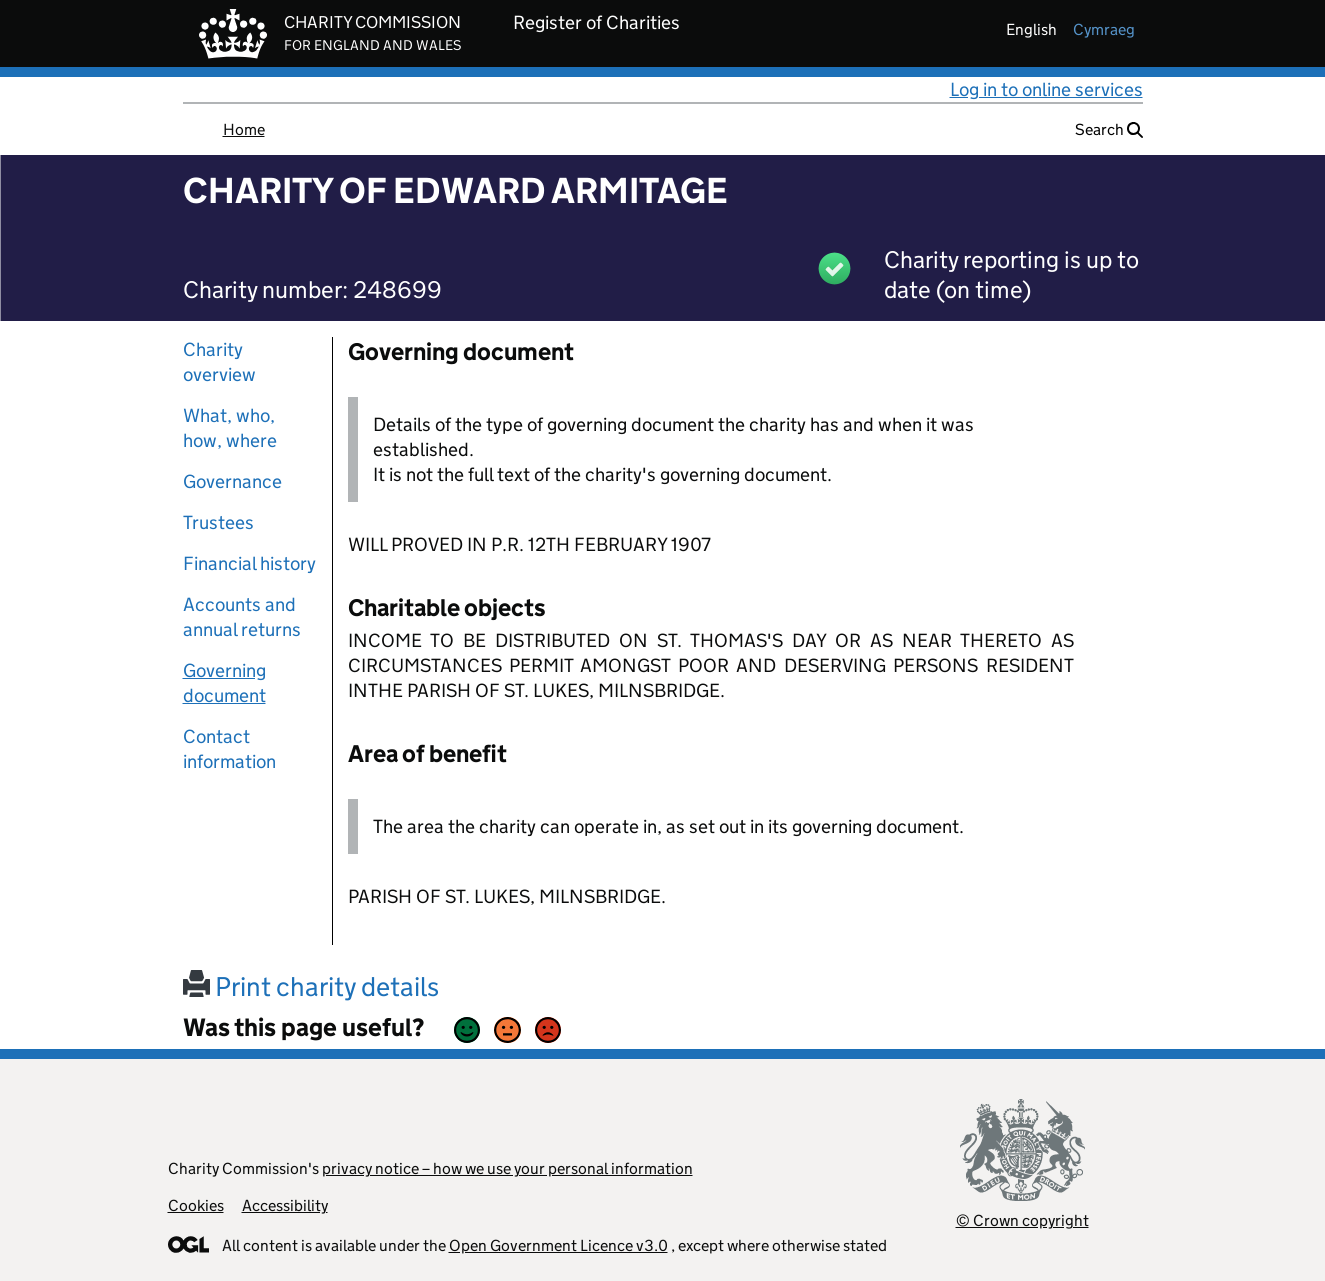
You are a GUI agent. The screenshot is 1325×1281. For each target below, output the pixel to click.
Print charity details (311, 986)
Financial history (249, 563)
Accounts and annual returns (242, 617)
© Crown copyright (1022, 1220)
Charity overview (219, 362)
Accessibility (285, 1205)
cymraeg (1104, 29)
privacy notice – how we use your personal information (507, 1168)
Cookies (196, 1205)
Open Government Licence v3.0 (558, 1245)
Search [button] (1109, 129)
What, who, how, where (230, 428)
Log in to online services (1046, 89)
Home (244, 129)
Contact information (229, 749)
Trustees (218, 522)
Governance (232, 481)
